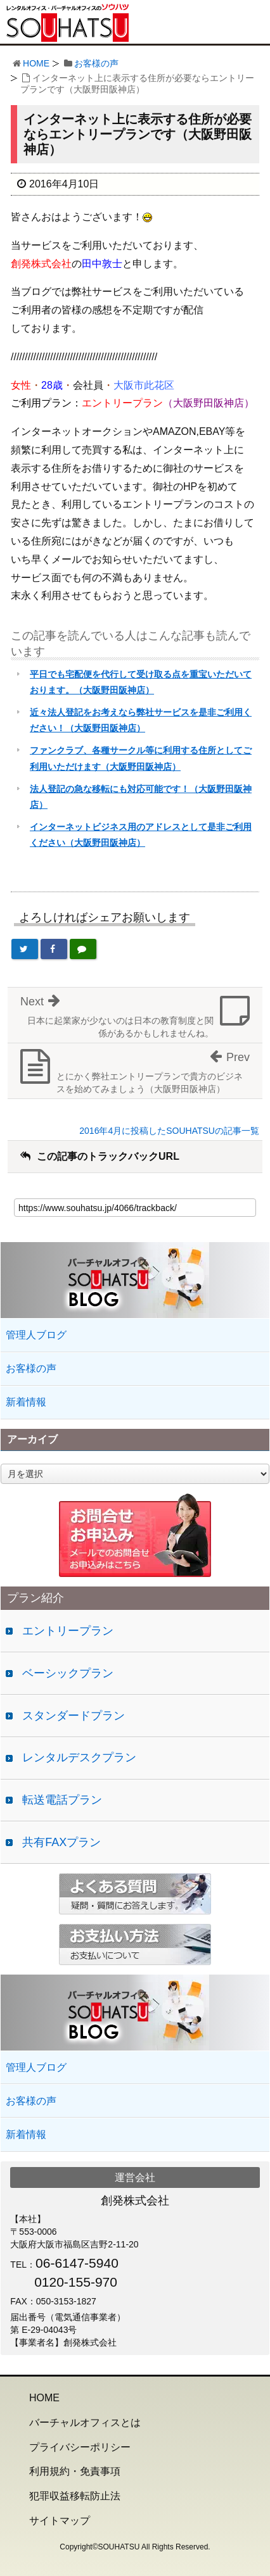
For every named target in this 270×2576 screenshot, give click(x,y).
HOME (36, 63)
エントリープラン (67, 1630)
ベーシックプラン (67, 1673)
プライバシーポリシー (80, 2447)
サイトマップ (59, 2520)
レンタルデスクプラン (79, 1757)
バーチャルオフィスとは (85, 2422)
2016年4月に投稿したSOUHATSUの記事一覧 (169, 1131)
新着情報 (26, 1402)
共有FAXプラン (61, 1842)
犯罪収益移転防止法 (74, 2496)
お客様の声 (96, 63)
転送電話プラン (62, 1800)
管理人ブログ (36, 1334)
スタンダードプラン (73, 1715)
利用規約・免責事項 (74, 2471)
